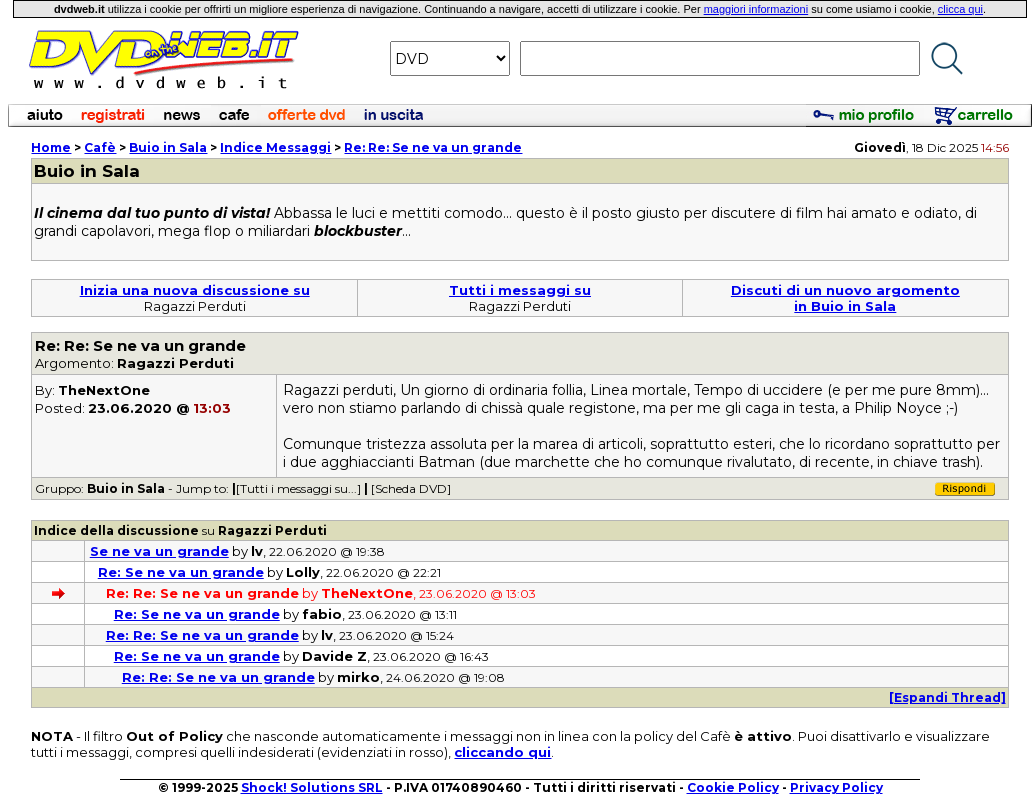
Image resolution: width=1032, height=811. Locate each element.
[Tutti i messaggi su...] (298, 488)
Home (51, 147)
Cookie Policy (733, 787)
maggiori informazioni (756, 9)
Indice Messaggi (275, 147)
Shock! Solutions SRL (312, 787)
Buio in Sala (168, 147)
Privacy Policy (836, 787)
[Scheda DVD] (411, 488)
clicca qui (960, 9)
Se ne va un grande (159, 551)
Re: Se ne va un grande (181, 572)
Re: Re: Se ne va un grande (433, 147)
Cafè (100, 147)
